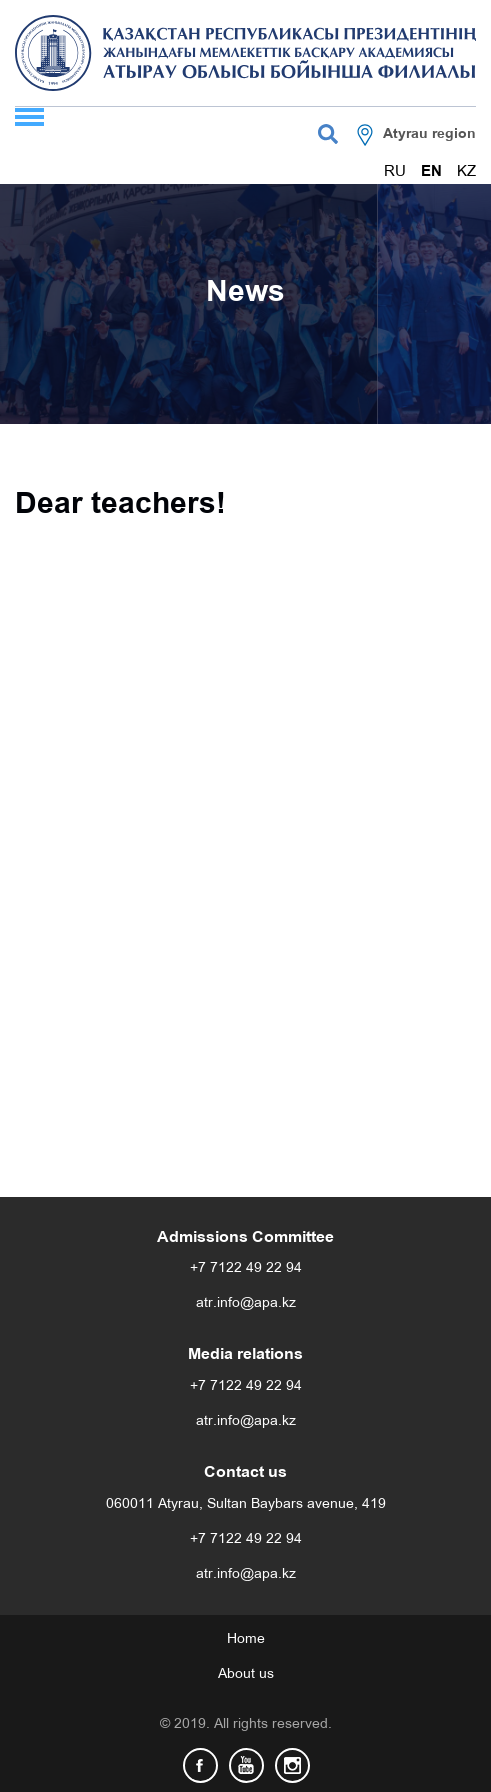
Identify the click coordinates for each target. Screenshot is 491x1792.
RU (395, 172)
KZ (466, 172)
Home (246, 1639)
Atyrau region (429, 134)
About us (246, 1674)
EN (431, 172)
